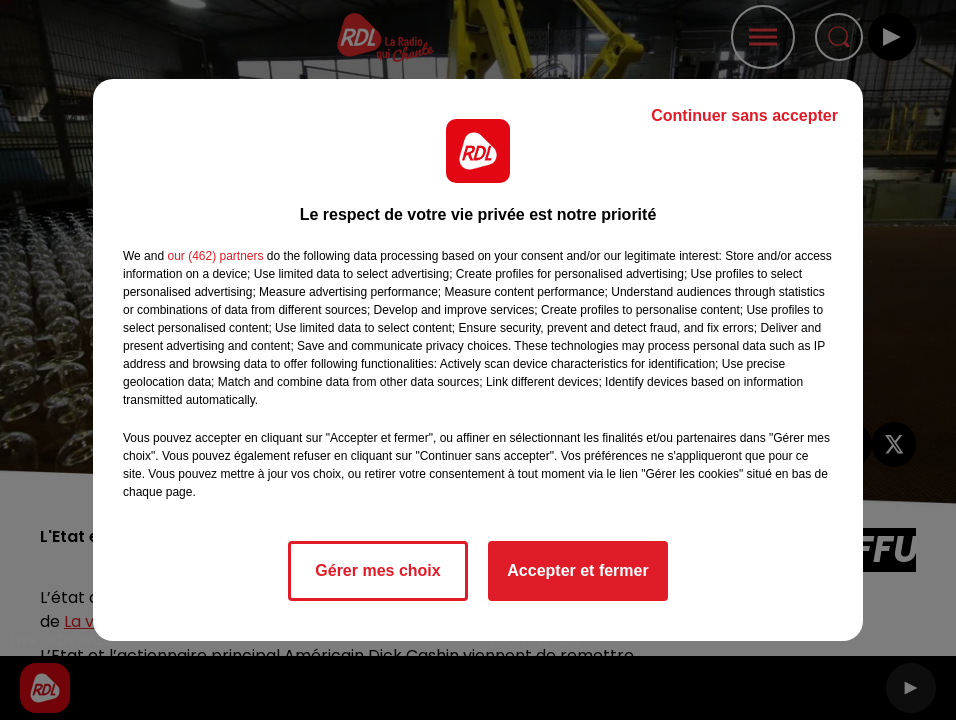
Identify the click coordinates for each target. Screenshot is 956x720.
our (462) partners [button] (215, 256)
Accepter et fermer (577, 570)
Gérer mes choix (377, 570)
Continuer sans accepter (744, 115)
